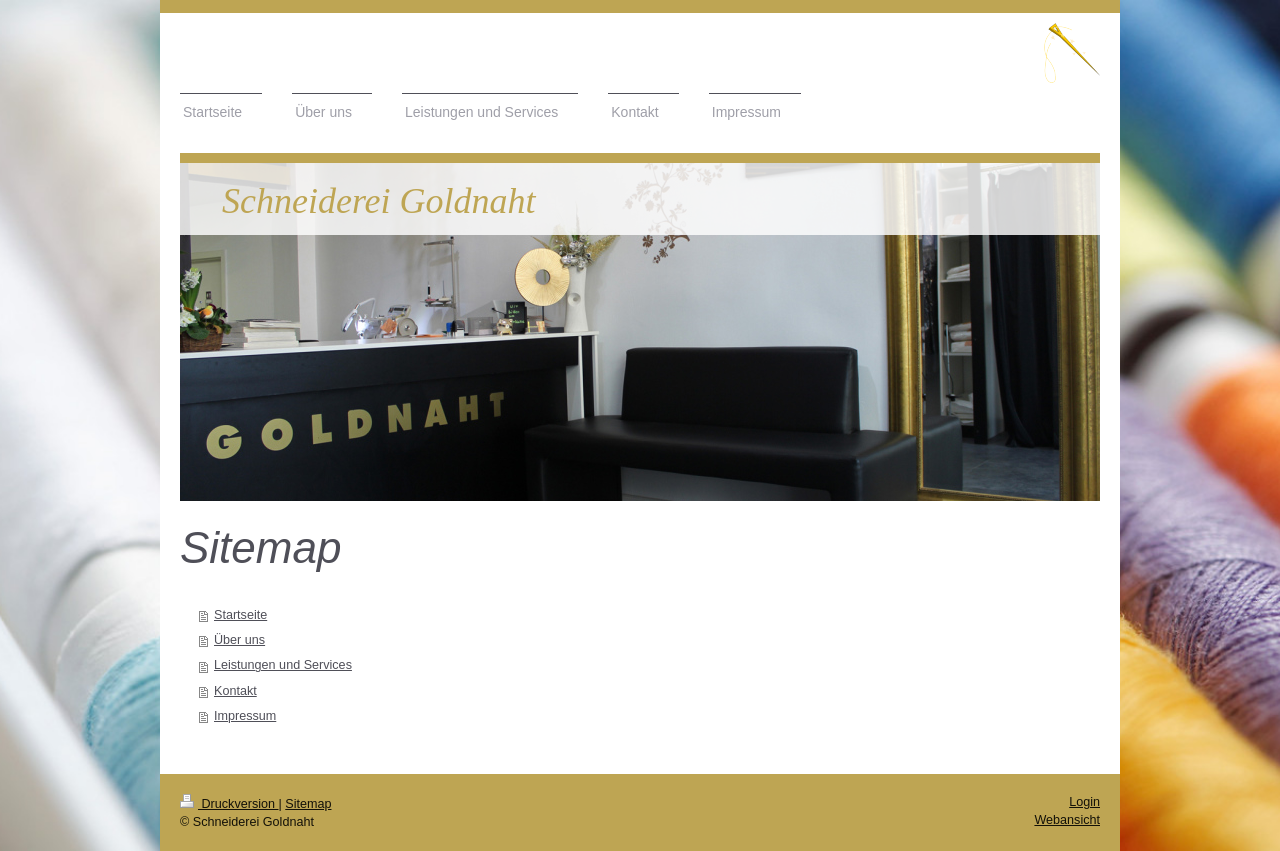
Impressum (245, 716)
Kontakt (235, 691)
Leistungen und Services (283, 665)
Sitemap (308, 804)
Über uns (239, 640)
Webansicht (1067, 820)
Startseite (240, 615)
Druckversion (229, 804)
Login (1084, 802)
